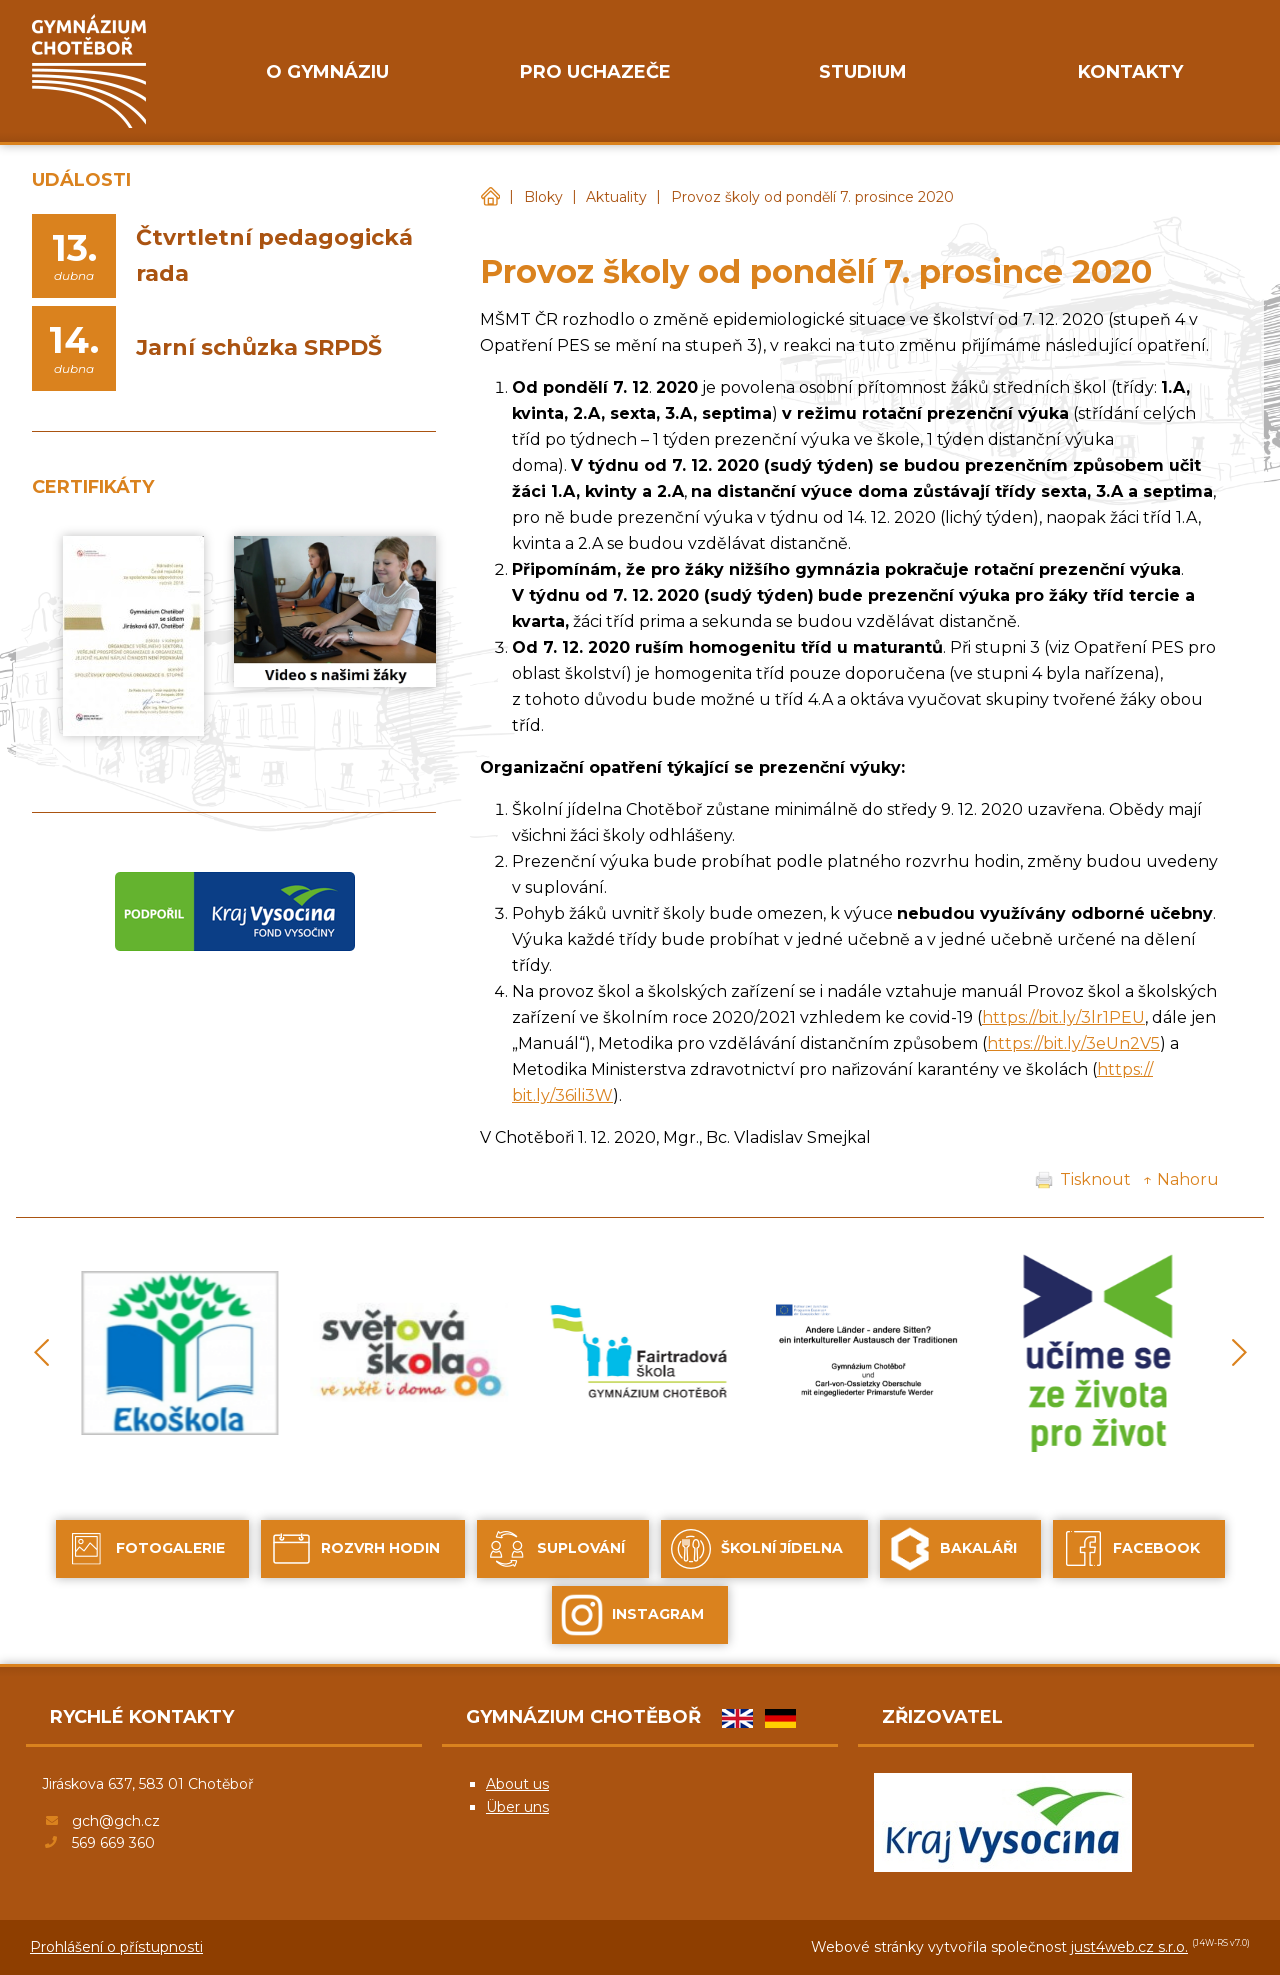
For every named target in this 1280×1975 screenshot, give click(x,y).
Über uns (517, 1807)
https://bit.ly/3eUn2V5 (1073, 1043)
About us (517, 1784)
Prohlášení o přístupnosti (116, 1947)
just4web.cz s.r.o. (1129, 1947)
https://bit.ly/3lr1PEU (1063, 1017)
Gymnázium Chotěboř (490, 197)
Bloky (543, 197)
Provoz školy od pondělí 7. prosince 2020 (812, 197)
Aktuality (616, 197)
